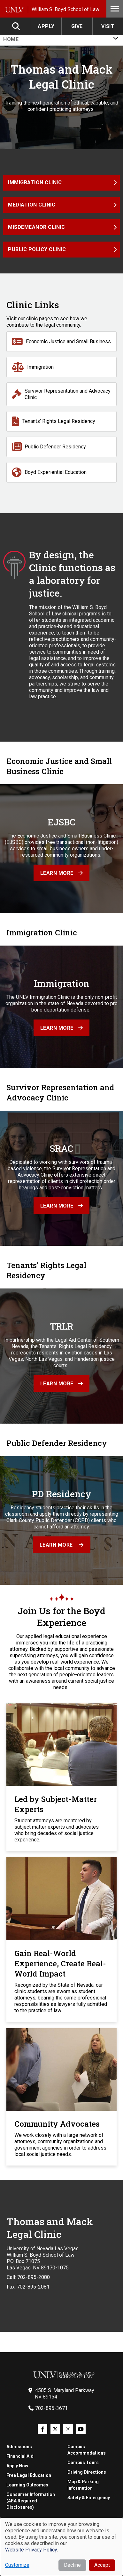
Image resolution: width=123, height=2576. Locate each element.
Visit (108, 26)
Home (11, 39)
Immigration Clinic (35, 182)
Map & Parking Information (83, 2485)
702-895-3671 (51, 2408)
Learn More (57, 1545)
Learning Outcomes (27, 2484)
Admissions (19, 2446)
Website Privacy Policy (31, 2550)
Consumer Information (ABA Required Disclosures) (30, 2501)
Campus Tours (83, 2462)
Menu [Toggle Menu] (114, 9)
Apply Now (17, 2465)
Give (77, 26)
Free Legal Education (28, 2475)
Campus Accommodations (86, 2450)
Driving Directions (86, 2472)
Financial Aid (20, 2456)
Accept (102, 2565)
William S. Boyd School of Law (65, 9)
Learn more (56, 873)
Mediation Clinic (31, 205)
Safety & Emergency (88, 2497)
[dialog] (61, 2547)
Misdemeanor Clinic (36, 227)
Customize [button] (17, 2565)
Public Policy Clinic (37, 249)
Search (16, 26)
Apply (46, 26)
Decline (72, 2565)
